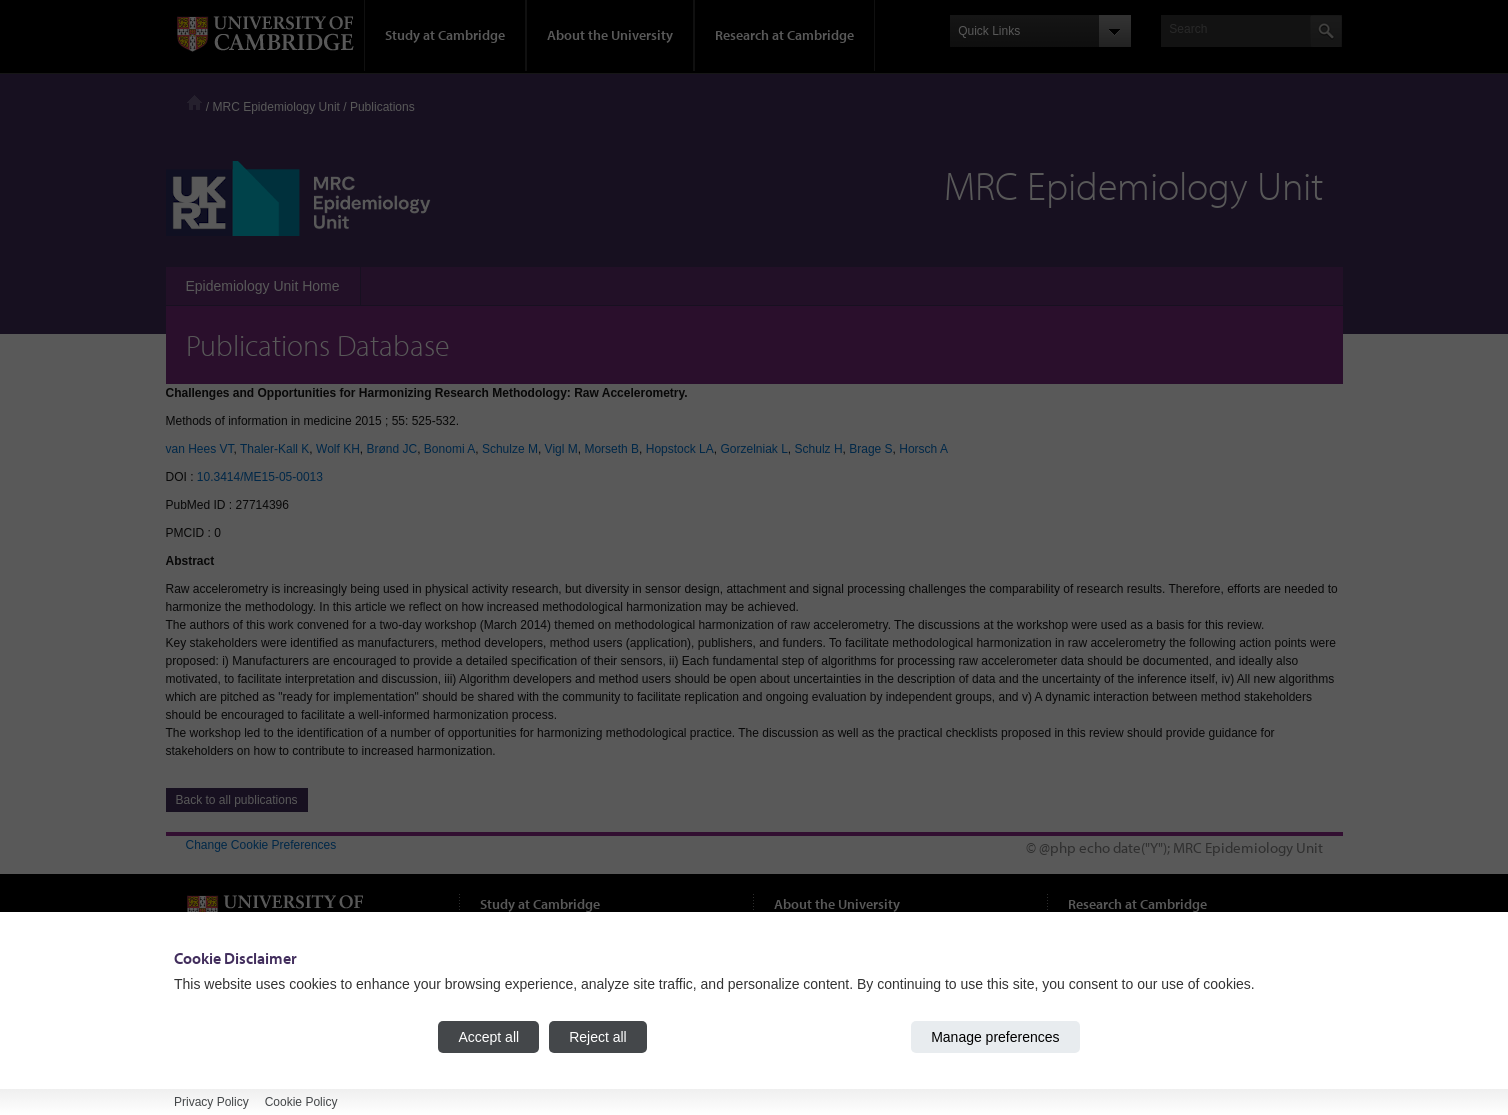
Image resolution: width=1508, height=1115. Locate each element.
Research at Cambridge (784, 35)
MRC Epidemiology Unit (276, 107)
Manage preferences (995, 1037)
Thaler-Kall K (274, 449)
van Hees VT (200, 449)
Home (194, 102)
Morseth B (611, 449)
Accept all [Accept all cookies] (488, 1037)
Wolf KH (338, 449)
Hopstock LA (680, 449)
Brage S (870, 449)
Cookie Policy (301, 1102)
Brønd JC (392, 449)
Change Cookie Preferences (261, 845)
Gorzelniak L (753, 449)
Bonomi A (449, 449)
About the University (610, 35)
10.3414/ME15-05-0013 (260, 477)
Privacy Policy (211, 1102)
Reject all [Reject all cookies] (598, 1037)
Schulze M (510, 449)
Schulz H (819, 449)
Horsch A (923, 449)
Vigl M (561, 449)
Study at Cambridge (445, 35)
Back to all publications (237, 800)
